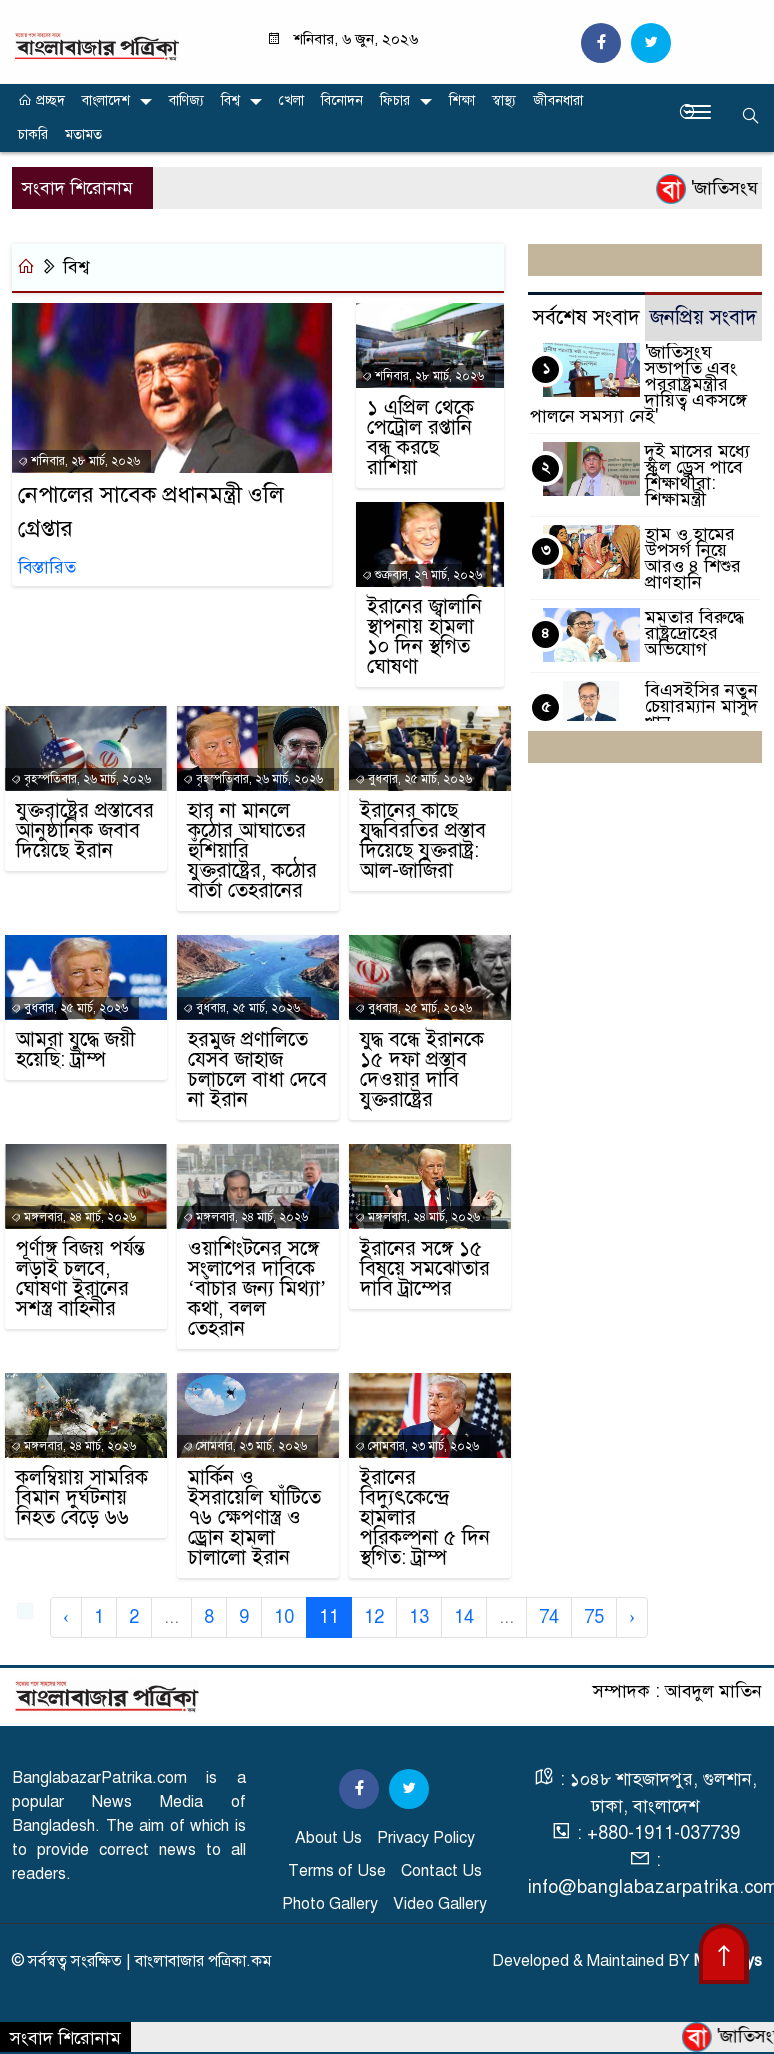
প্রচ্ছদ (41, 100)
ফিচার (395, 100)
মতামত (83, 134)
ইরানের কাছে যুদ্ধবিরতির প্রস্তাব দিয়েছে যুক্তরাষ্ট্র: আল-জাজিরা (423, 841)
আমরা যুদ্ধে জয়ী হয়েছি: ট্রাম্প (75, 1050)
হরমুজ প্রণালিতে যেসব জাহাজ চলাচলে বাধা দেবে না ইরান (257, 1070)
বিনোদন (342, 100)
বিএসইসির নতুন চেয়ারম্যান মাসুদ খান (701, 706)
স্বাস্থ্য (504, 100)
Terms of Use (337, 1871)
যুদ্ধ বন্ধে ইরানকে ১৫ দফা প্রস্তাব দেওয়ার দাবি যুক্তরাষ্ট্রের (422, 1070)
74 (549, 1617)
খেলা (291, 100)
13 (419, 1617)
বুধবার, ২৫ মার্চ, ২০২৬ (413, 779)
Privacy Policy (426, 1838)
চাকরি (33, 134)
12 (374, 1617)
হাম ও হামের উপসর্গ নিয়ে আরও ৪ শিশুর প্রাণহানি (693, 558)
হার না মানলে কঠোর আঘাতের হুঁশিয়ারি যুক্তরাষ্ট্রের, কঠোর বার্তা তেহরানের (252, 851)
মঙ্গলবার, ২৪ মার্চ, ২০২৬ (73, 1217)
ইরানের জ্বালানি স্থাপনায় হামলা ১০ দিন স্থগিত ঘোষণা (424, 637)
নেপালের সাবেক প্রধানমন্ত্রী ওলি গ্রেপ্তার (151, 512)
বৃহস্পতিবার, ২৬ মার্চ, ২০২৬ (81, 779)
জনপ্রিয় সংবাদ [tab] (703, 317)
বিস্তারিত (47, 567)
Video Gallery (440, 1904)
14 (464, 1617)
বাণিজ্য (186, 100)
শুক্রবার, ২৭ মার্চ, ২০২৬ (422, 575)
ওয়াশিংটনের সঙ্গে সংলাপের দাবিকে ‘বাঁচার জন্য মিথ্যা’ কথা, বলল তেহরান (257, 1289)
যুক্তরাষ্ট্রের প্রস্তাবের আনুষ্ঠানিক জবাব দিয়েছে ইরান (85, 831)
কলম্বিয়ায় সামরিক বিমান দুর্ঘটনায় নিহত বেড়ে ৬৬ (82, 1498)
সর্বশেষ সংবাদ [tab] (586, 317)
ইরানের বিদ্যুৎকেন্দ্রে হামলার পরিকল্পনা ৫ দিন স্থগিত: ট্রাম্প (425, 1518)
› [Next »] (632, 1617)
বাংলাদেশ (106, 100)
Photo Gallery (330, 1904)
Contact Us (441, 1871)
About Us (328, 1838)
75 (594, 1617)
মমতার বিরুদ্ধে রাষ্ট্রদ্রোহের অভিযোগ (694, 633)
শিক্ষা (462, 100)
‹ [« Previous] (66, 1617)
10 (284, 1617)
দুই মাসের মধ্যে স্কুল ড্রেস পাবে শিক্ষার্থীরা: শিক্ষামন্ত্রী (697, 475)
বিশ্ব (230, 100)
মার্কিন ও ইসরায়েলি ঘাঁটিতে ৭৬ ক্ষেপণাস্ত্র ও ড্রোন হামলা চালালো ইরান (254, 1518)
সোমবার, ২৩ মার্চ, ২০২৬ (245, 1446)
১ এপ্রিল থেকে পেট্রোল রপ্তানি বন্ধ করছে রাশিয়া (420, 438)
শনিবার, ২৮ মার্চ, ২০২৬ (79, 461)
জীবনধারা (558, 100)
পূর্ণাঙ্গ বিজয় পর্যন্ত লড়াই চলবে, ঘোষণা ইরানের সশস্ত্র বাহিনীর (80, 1279)
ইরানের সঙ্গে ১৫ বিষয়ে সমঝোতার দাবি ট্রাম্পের (425, 1269)
